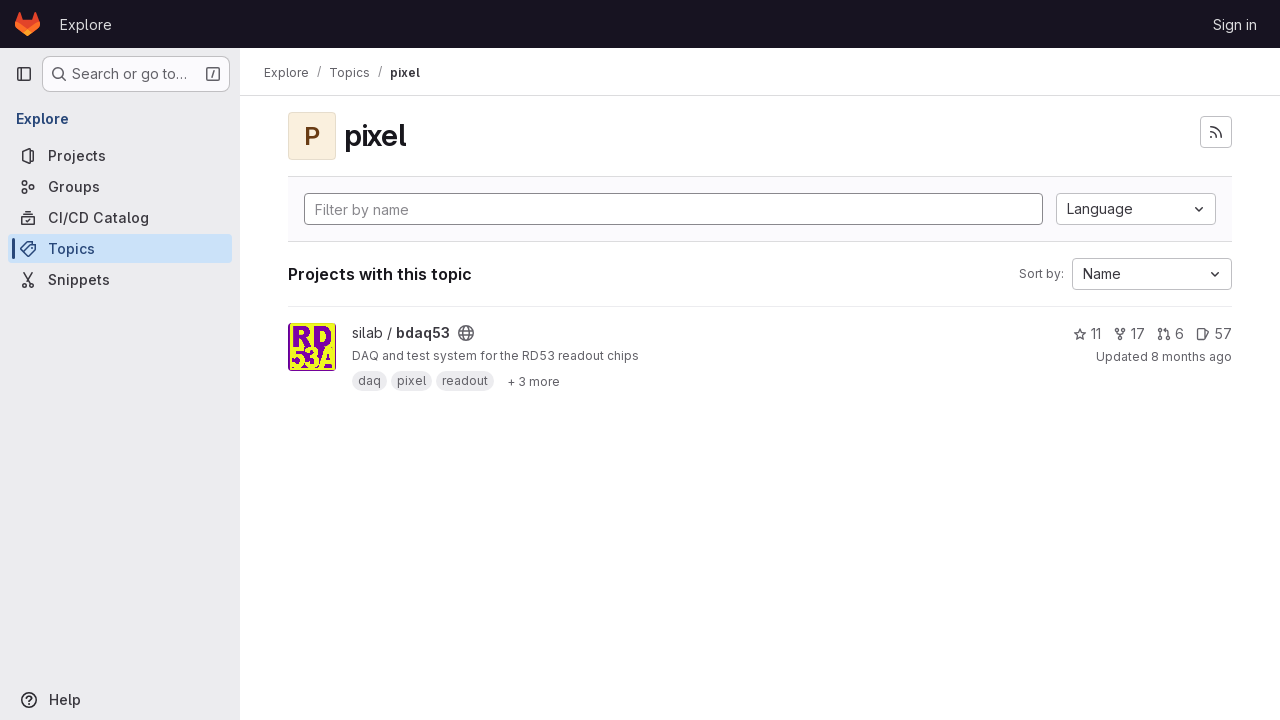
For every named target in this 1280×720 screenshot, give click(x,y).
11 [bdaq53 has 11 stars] (1087, 333)
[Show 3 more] (533, 381)
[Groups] (120, 186)
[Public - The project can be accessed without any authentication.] (466, 333)
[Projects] (120, 155)
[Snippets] (120, 279)
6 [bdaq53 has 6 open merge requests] (1170, 333)
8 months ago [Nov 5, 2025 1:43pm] (1191, 356)
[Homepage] (27, 24)
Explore (86, 24)
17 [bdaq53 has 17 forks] (1129, 333)
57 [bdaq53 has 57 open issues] (1214, 333)
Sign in (1235, 24)
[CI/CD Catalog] (120, 217)
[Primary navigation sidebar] (24, 74)
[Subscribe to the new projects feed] (1216, 132)
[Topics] (120, 248)
